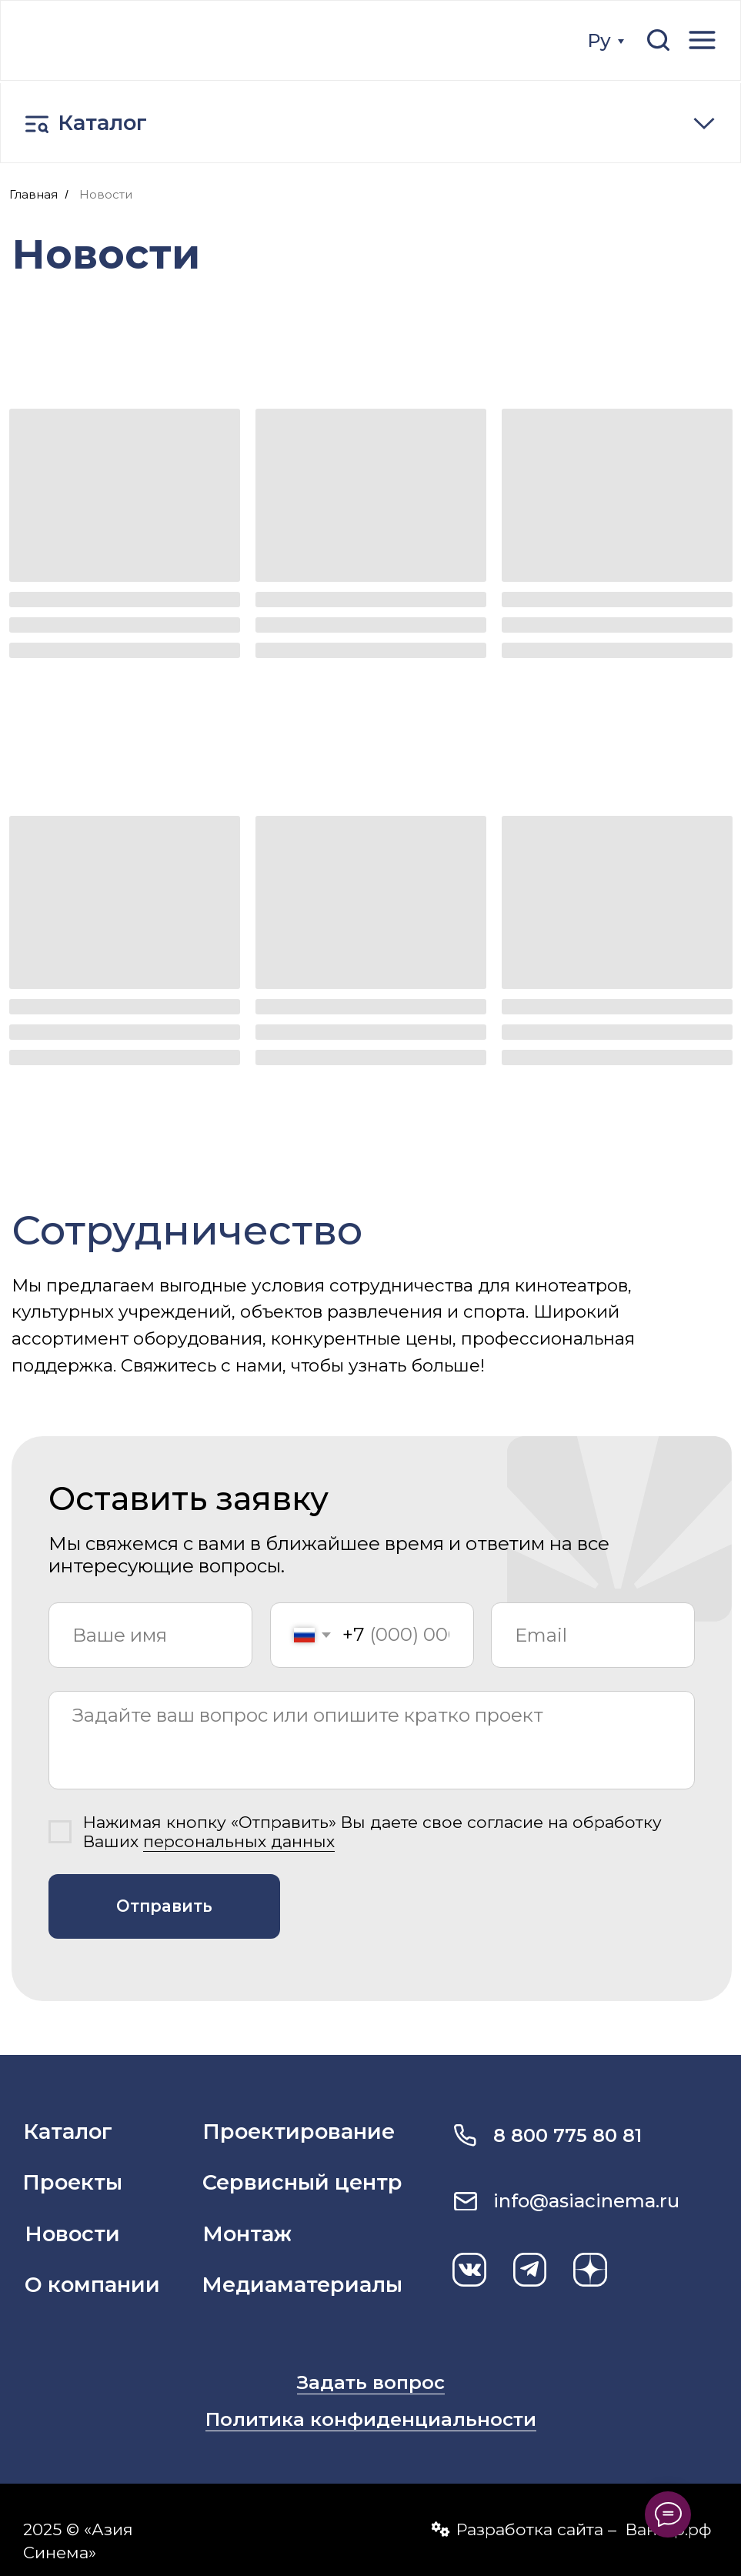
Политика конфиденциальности (370, 2419)
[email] (593, 1634)
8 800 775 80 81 (567, 2135)
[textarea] (371, 1740)
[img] (131, 40)
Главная (33, 194)
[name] (150, 1634)
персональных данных (239, 1841)
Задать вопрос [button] (371, 2382)
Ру (599, 40)
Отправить (164, 1906)
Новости (105, 194)
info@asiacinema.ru (586, 2201)
